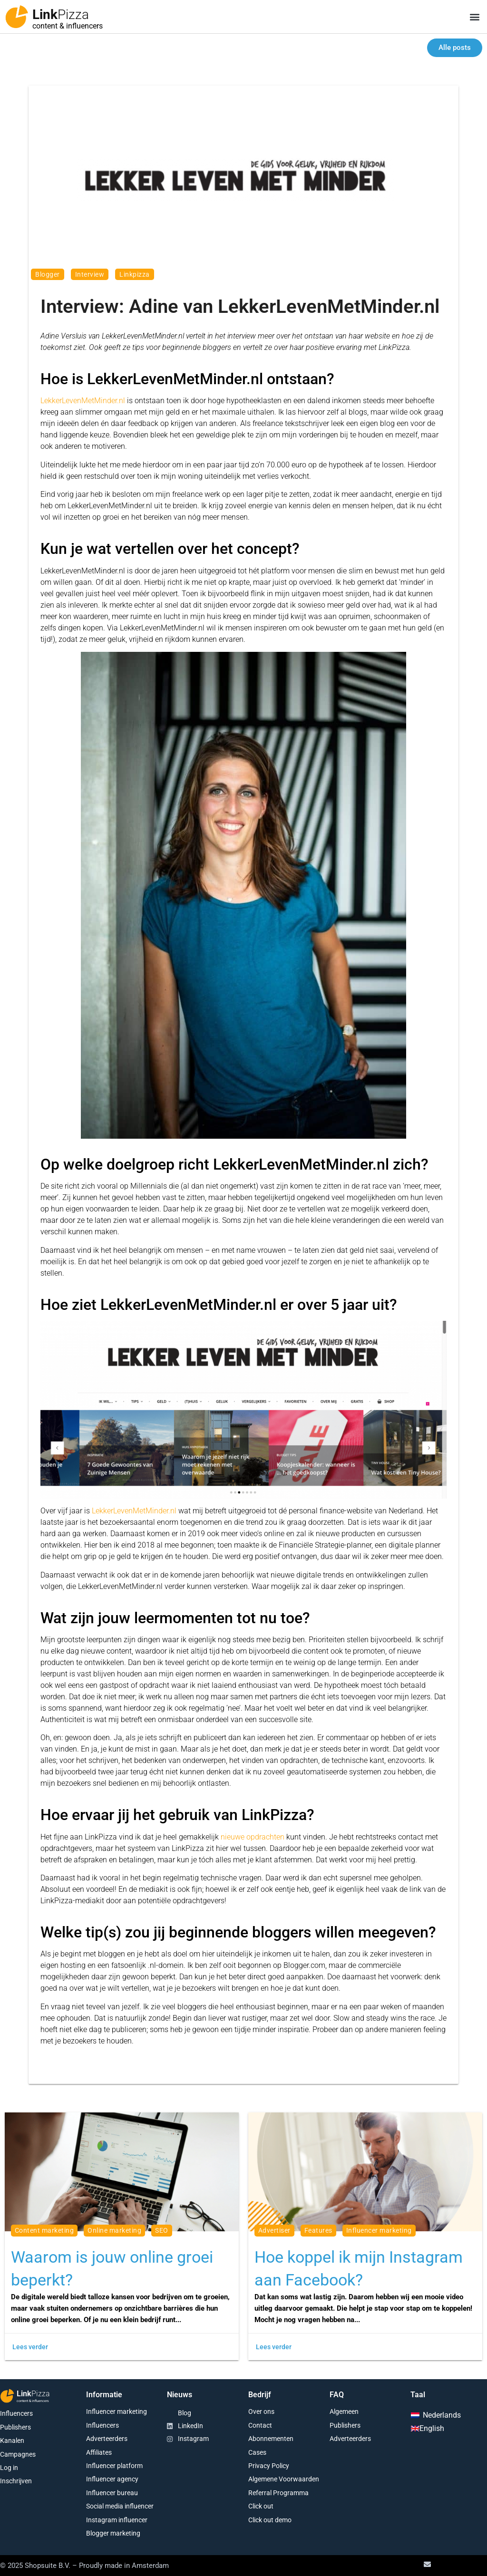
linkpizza (134, 274)
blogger (47, 274)
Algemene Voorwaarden (283, 2479)
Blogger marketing (113, 2533)
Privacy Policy (268, 2465)
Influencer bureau (112, 2493)
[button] (474, 17)
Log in (9, 2467)
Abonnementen (270, 2438)
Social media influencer (120, 2506)
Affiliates (99, 2452)
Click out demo (270, 2520)
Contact (260, 2425)
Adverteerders (106, 2438)
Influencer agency (112, 2479)
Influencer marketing (116, 2411)
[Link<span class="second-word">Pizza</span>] (17, 17)
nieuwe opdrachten (253, 1836)
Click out (260, 2506)
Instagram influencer (116, 2520)
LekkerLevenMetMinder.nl (82, 400)
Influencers (16, 2413)
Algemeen (344, 2411)
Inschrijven (16, 2481)
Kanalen (12, 2440)
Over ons (261, 2411)
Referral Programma (278, 2493)
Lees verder (30, 2347)
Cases (257, 2452)
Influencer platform (114, 2465)
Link (60, 14)
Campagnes (18, 2454)
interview (90, 274)
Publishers (15, 2427)
